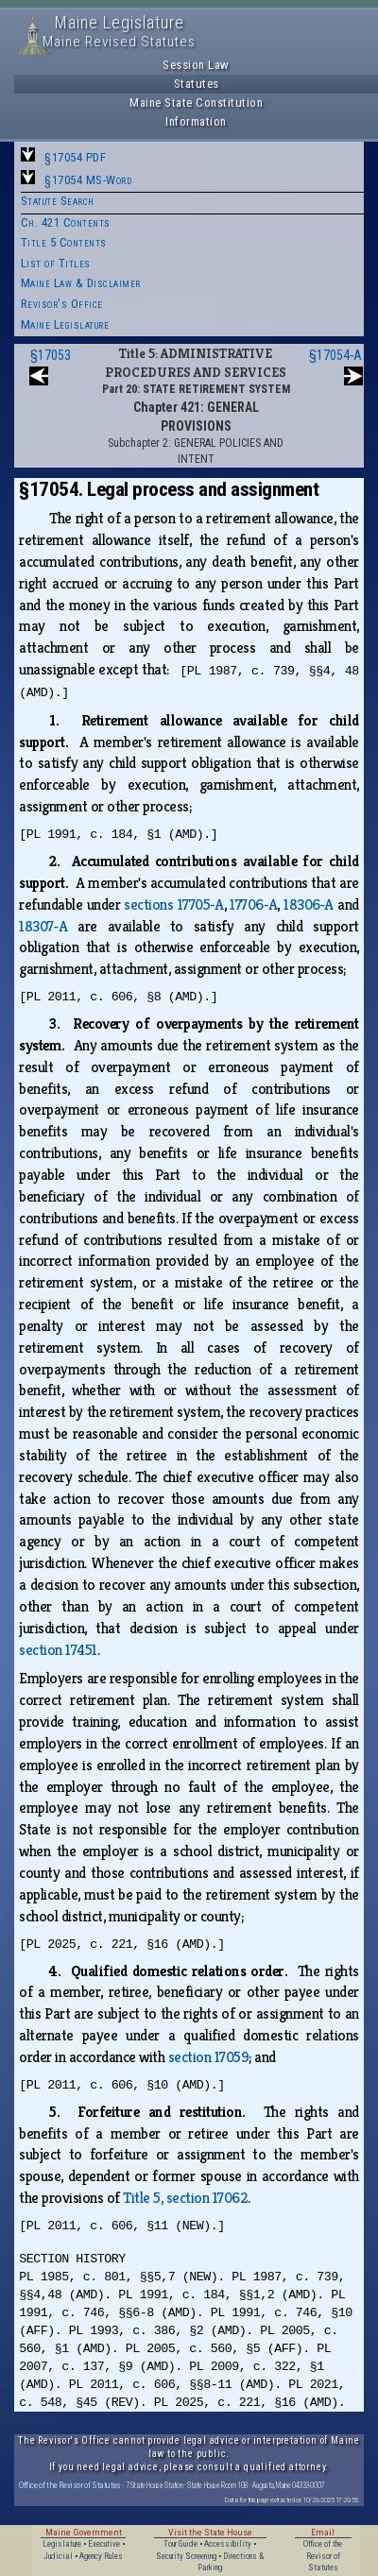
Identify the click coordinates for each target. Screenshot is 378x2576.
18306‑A (309, 904)
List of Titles (56, 263)
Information (196, 121)
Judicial (58, 2556)
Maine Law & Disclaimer (81, 283)
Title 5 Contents (64, 242)
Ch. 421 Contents (66, 222)
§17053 (50, 355)
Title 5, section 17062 (185, 2198)
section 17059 (208, 2057)
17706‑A (253, 904)
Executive (104, 2544)
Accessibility (227, 2544)
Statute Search (57, 201)
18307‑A (43, 926)
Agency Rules (101, 2556)
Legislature (62, 2544)
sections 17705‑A (173, 904)
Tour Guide (180, 2544)
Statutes (196, 84)
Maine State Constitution (196, 102)
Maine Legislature (65, 324)
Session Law (196, 65)
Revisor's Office (62, 304)
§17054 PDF (75, 157)
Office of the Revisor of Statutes (70, 2485)
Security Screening (186, 2556)
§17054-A (335, 355)
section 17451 (58, 1650)
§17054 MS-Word (87, 180)
